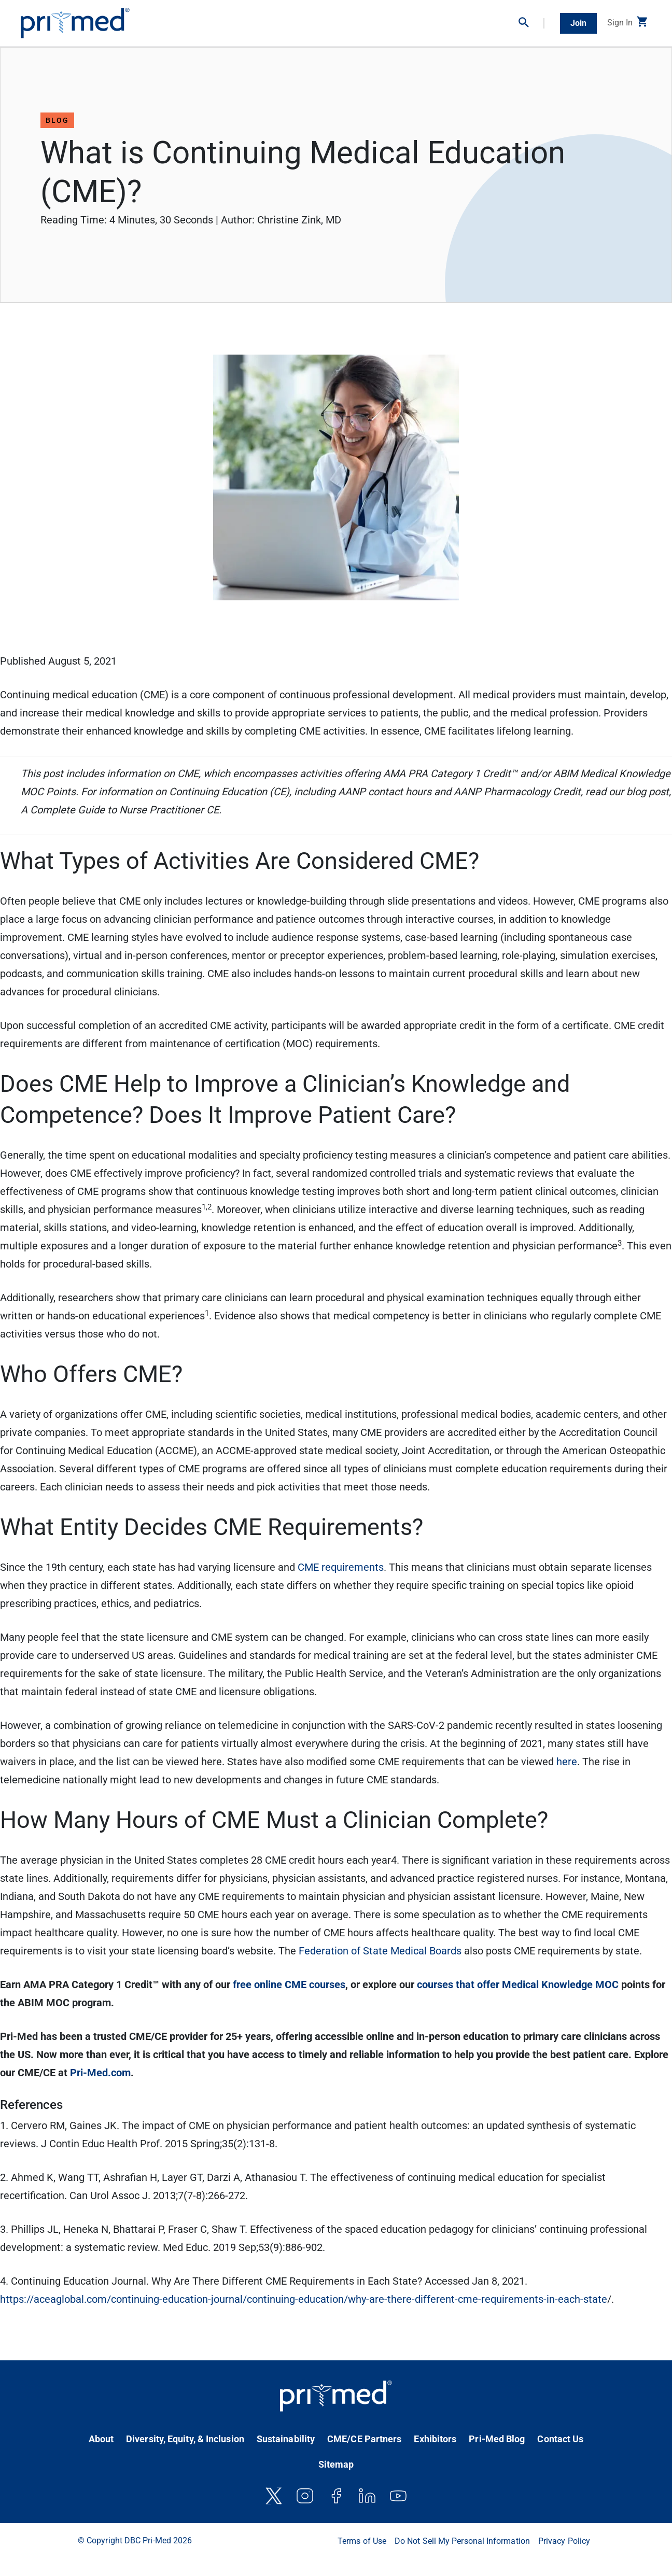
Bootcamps (439, 20)
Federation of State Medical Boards (380, 1951)
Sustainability (286, 2438)
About (101, 2438)
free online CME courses (289, 1984)
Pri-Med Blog (497, 2438)
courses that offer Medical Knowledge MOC (518, 1984)
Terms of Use (362, 2541)
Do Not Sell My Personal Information (462, 2541)
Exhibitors (435, 2438)
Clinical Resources (386, 20)
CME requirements (341, 1567)
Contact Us (560, 2438)
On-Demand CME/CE (250, 20)
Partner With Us (488, 20)
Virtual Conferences (320, 20)
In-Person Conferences (175, 20)
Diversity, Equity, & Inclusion (185, 2438)
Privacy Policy (564, 2541)
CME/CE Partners (364, 2438)
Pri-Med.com (100, 2072)
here (566, 1761)
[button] (531, 23)
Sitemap (336, 2464)
